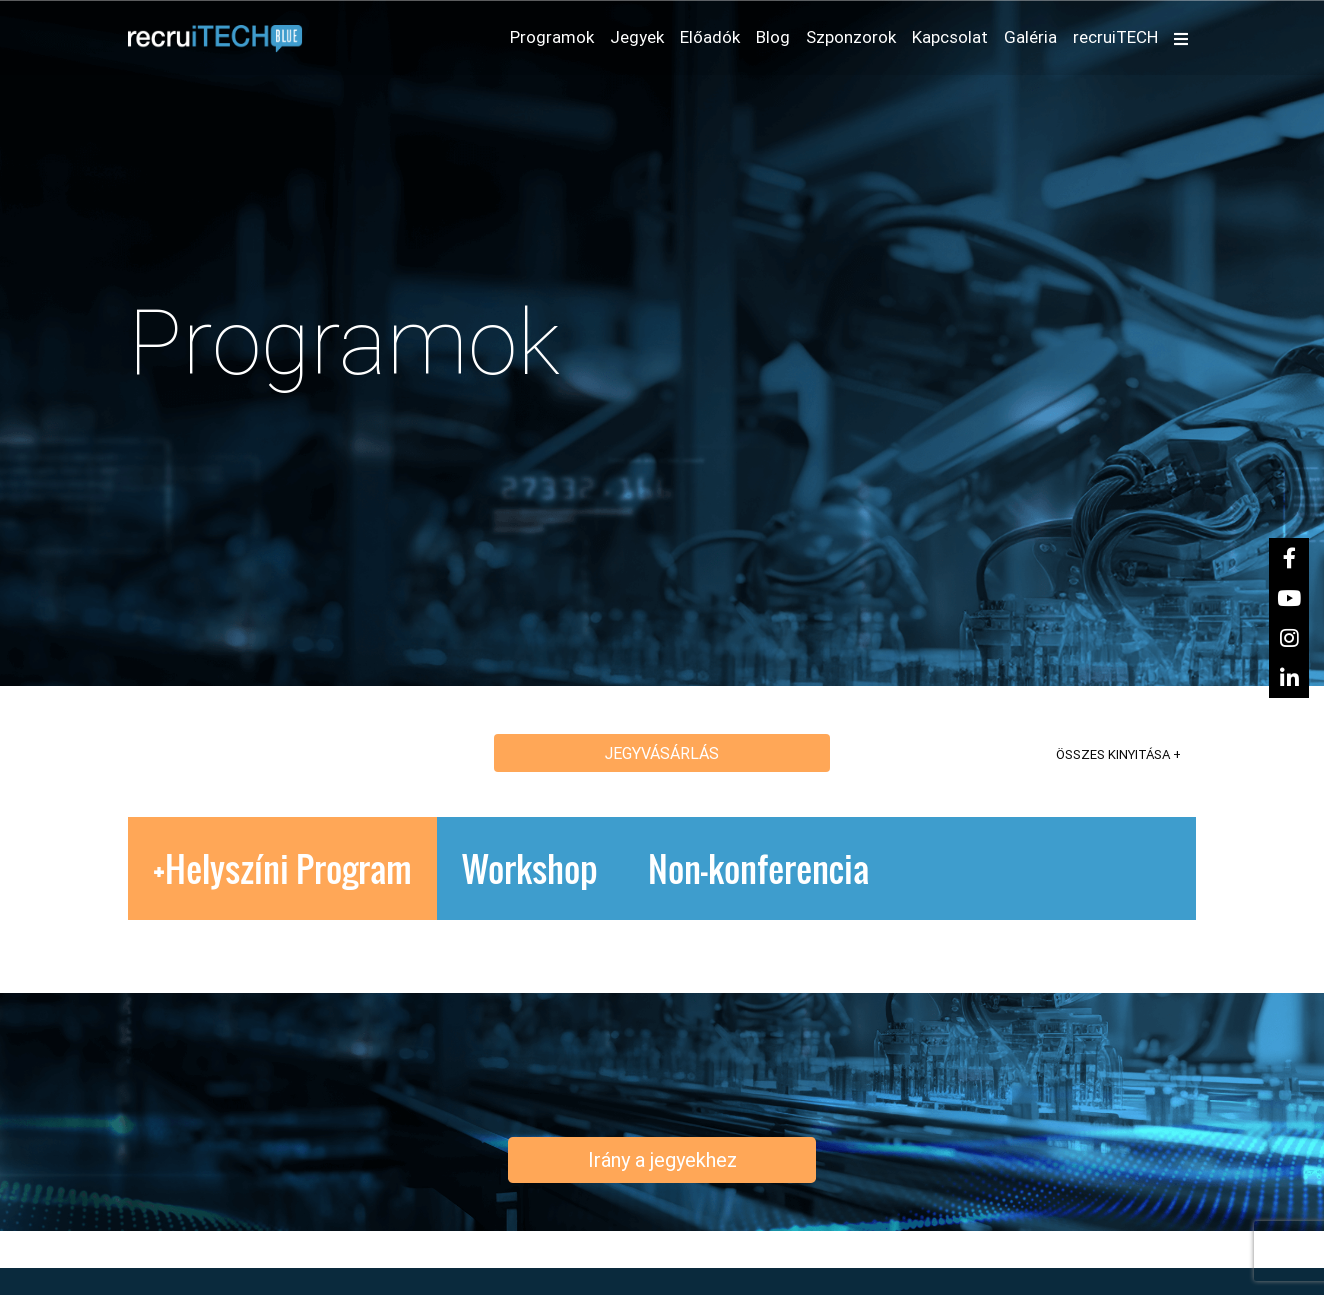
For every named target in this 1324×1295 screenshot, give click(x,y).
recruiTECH (1115, 37)
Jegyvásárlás (662, 753)
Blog (773, 37)
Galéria (1030, 37)
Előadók (710, 37)
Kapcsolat (950, 37)
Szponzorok (851, 37)
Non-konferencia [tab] (758, 868)
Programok (556, 36)
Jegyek (637, 37)
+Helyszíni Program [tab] (282, 868)
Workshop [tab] (530, 868)
